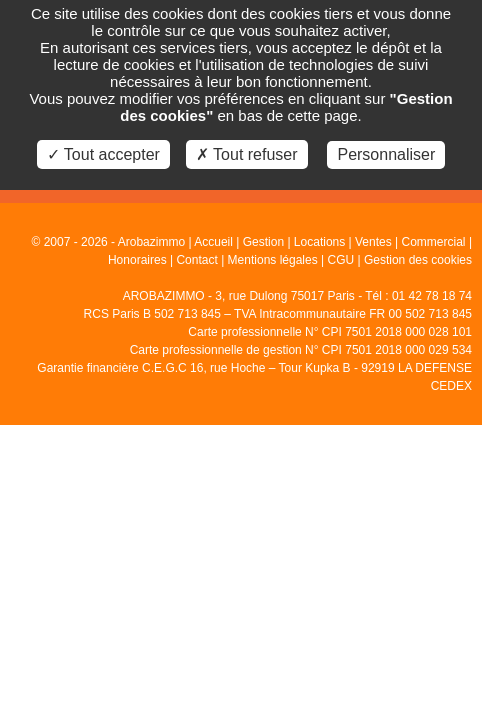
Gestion (263, 242)
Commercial (434, 242)
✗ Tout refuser (247, 154)
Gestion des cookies (418, 260)
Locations (319, 242)
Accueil (213, 242)
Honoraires (137, 260)
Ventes (373, 242)
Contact (196, 260)
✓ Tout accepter (103, 154)
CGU (340, 260)
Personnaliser (386, 154)
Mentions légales (273, 260)
